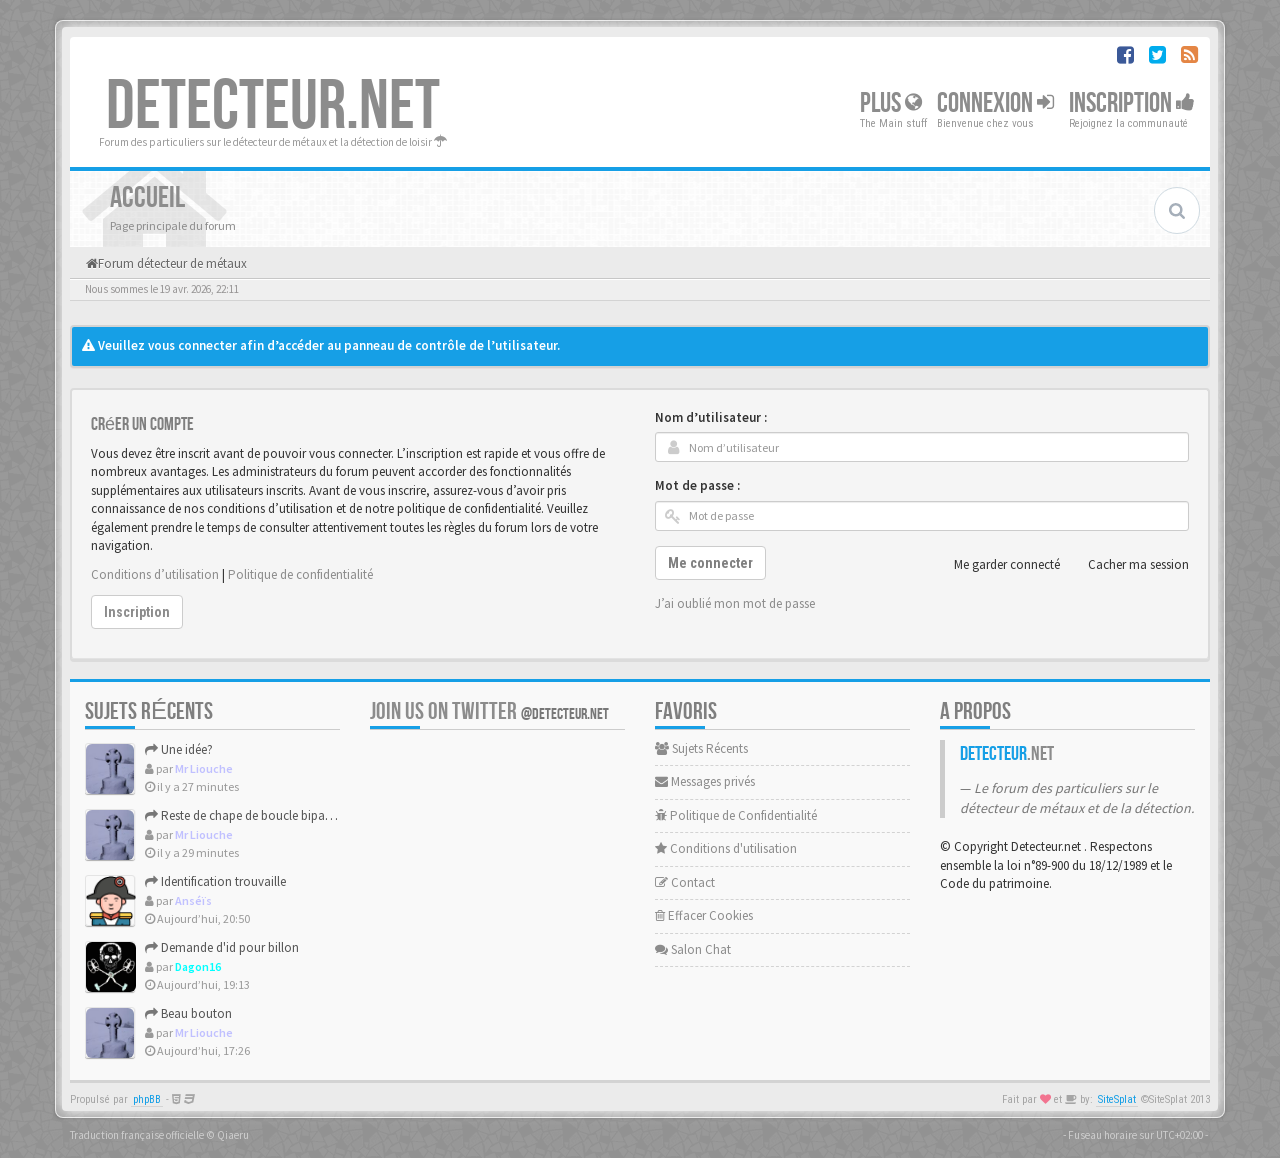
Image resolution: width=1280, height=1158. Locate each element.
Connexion (995, 103)
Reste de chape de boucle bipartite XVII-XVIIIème (282, 815)
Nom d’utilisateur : (711, 417)
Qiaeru (233, 1135)
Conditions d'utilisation (726, 848)
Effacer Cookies (704, 915)
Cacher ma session (1127, 565)
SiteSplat (1117, 1099)
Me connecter (710, 563)
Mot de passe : (697, 485)
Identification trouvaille (215, 881)
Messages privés (705, 781)
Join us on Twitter (489, 711)
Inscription (1132, 103)
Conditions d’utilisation (155, 574)
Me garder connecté (996, 565)
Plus (891, 103)
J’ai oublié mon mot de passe (735, 603)
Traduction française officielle (137, 1135)
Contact (685, 882)
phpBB (147, 1099)
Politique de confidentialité (300, 574)
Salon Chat (693, 949)
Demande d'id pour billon (222, 947)
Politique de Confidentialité (736, 815)
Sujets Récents (701, 748)
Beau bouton (188, 1013)
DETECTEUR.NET (273, 107)
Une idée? (179, 749)
